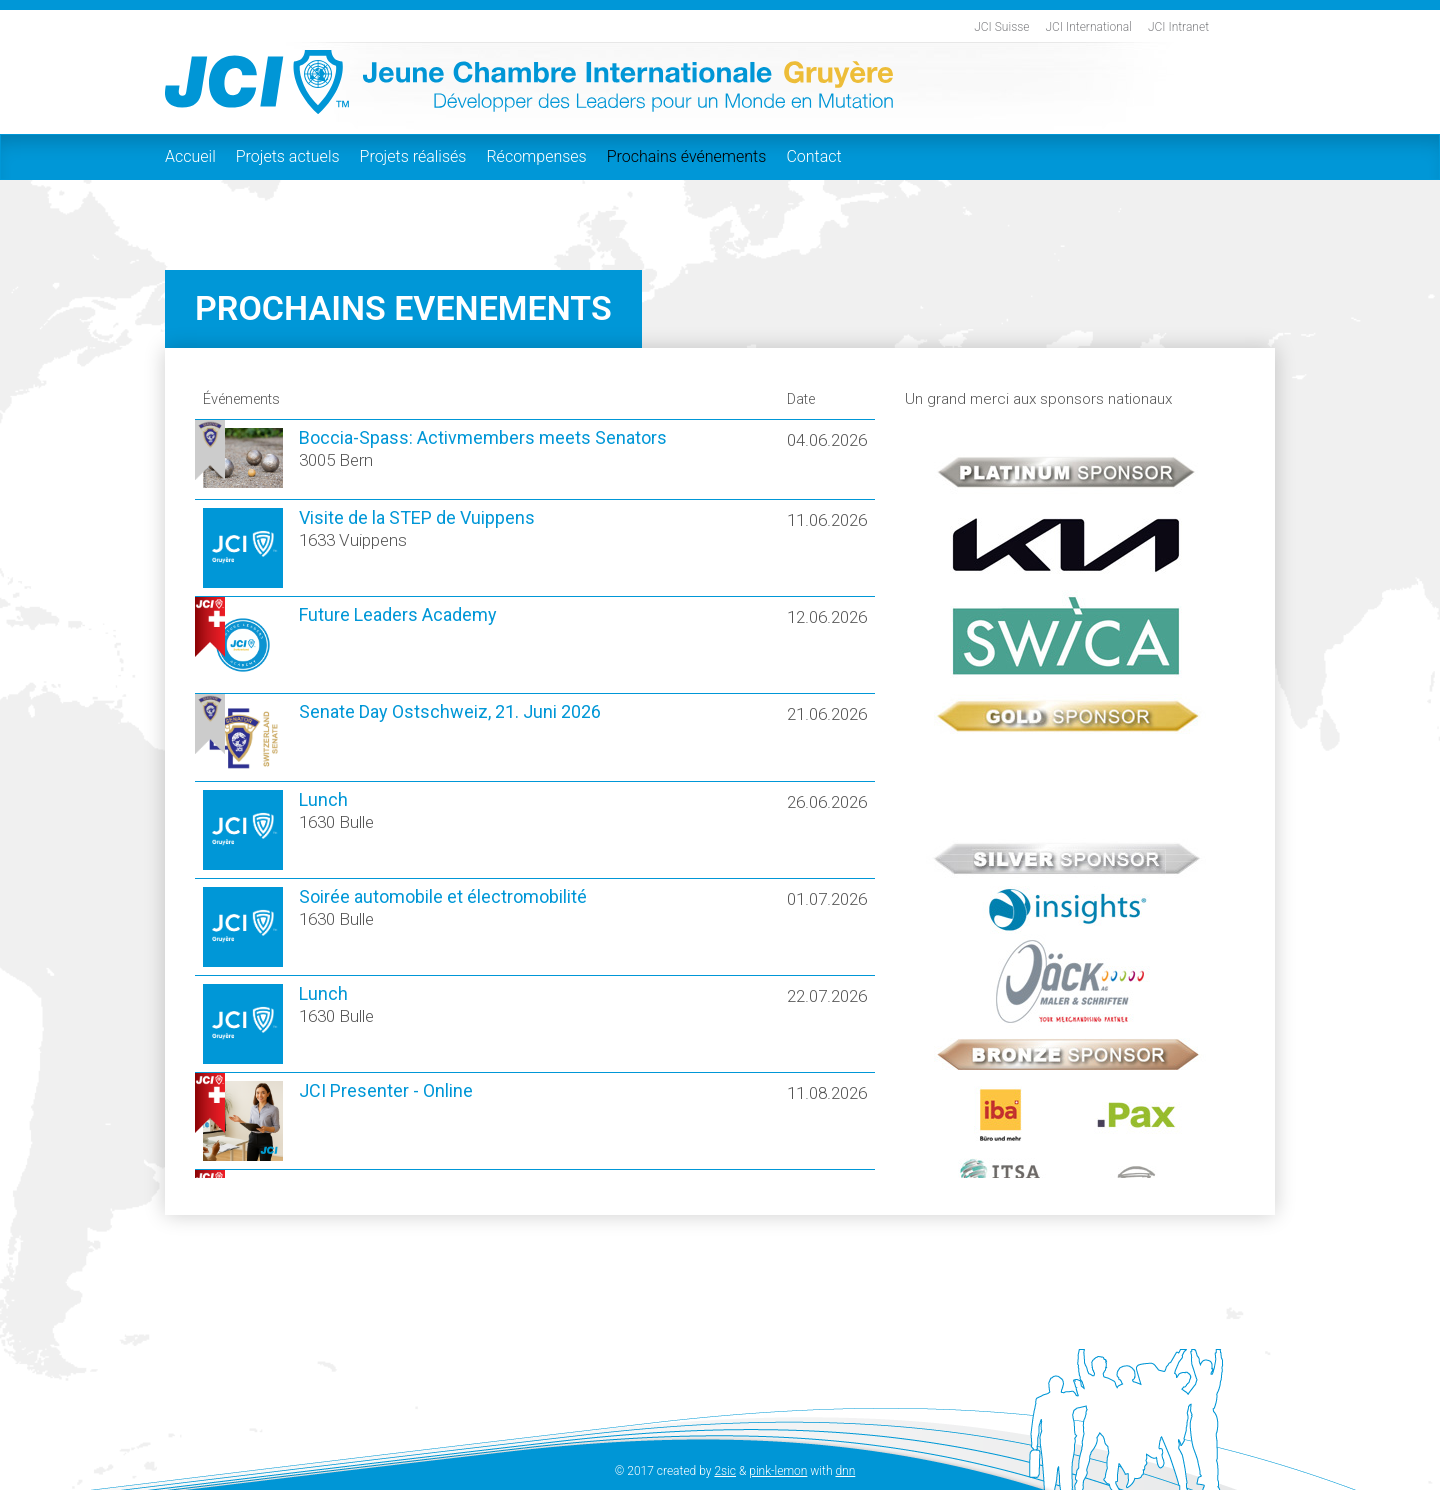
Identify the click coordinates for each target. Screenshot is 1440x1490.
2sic (725, 1471)
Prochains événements (687, 156)
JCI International (1089, 27)
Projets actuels (288, 156)
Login (597, 1471)
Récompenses (536, 156)
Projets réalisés (413, 156)
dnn (845, 1471)
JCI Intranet (1178, 27)
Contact (813, 156)
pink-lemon (778, 1471)
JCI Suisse (1001, 27)
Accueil (190, 156)
